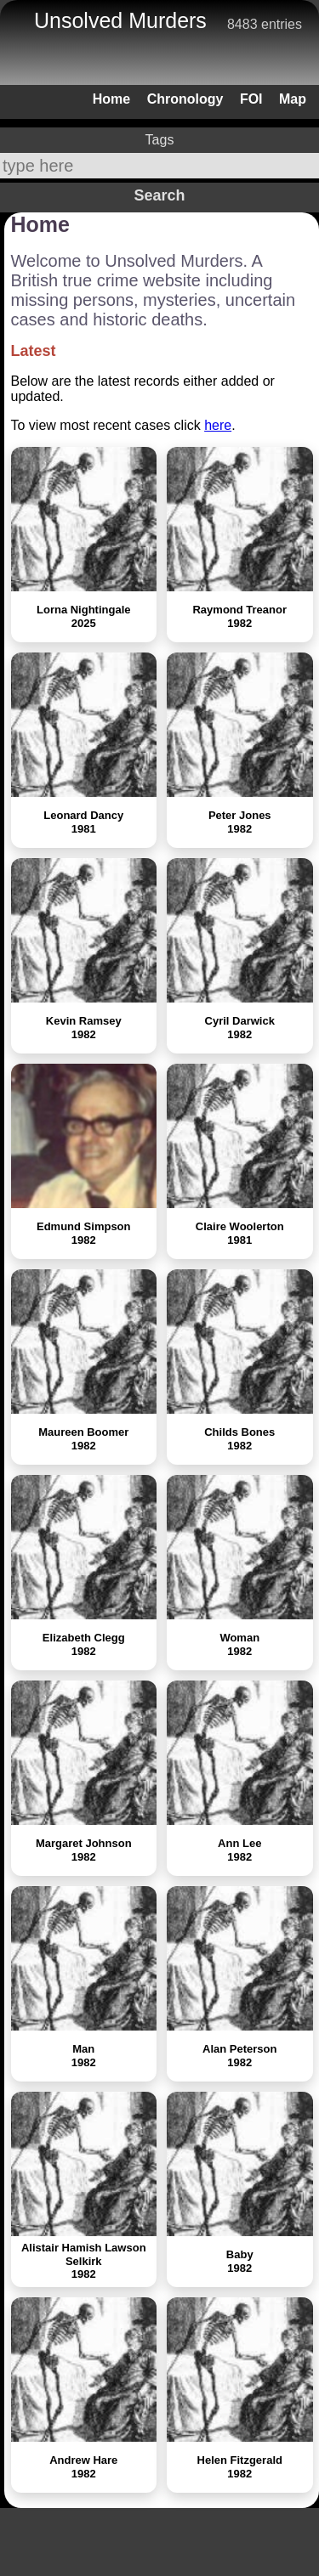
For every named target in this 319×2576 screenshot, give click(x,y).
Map (292, 99)
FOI (251, 99)
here (217, 425)
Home (111, 99)
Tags (159, 140)
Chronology (185, 99)
